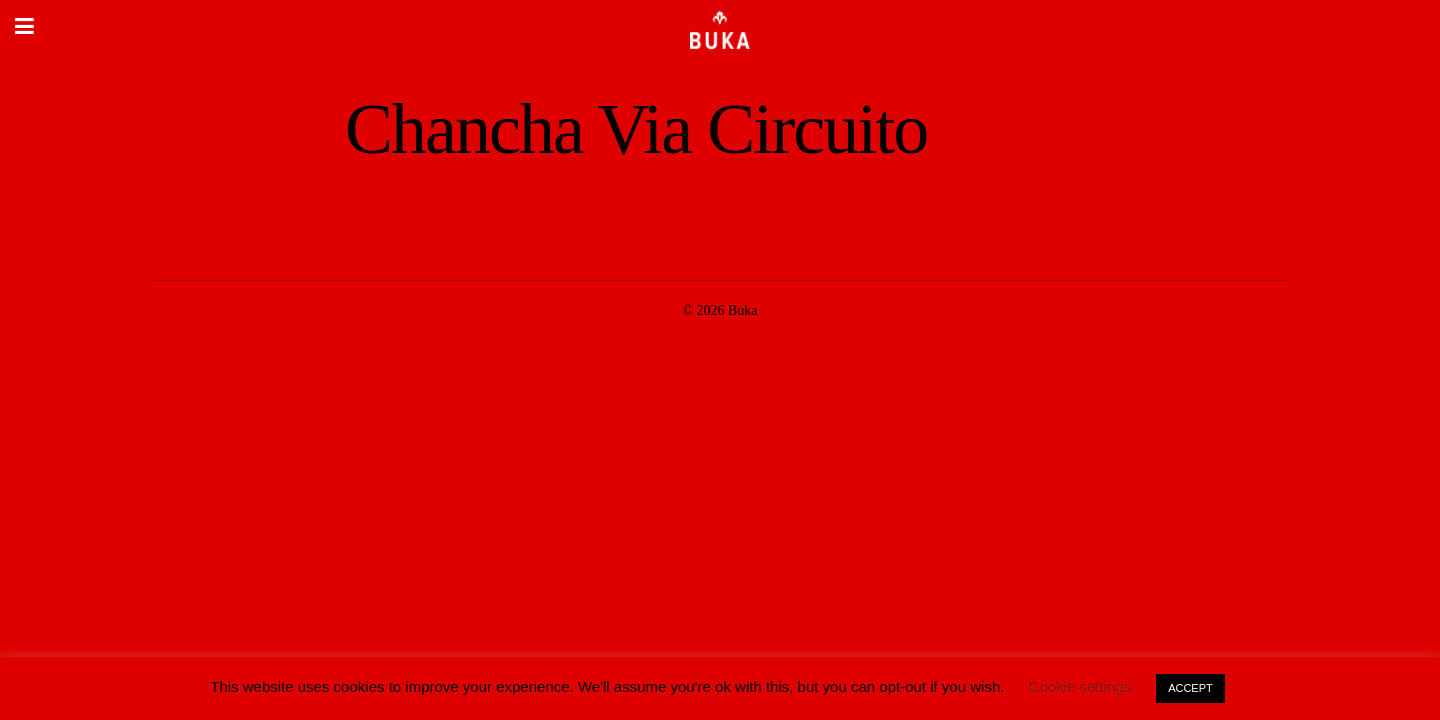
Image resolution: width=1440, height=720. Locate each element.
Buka (743, 310)
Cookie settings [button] (1080, 686)
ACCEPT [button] (1190, 688)
